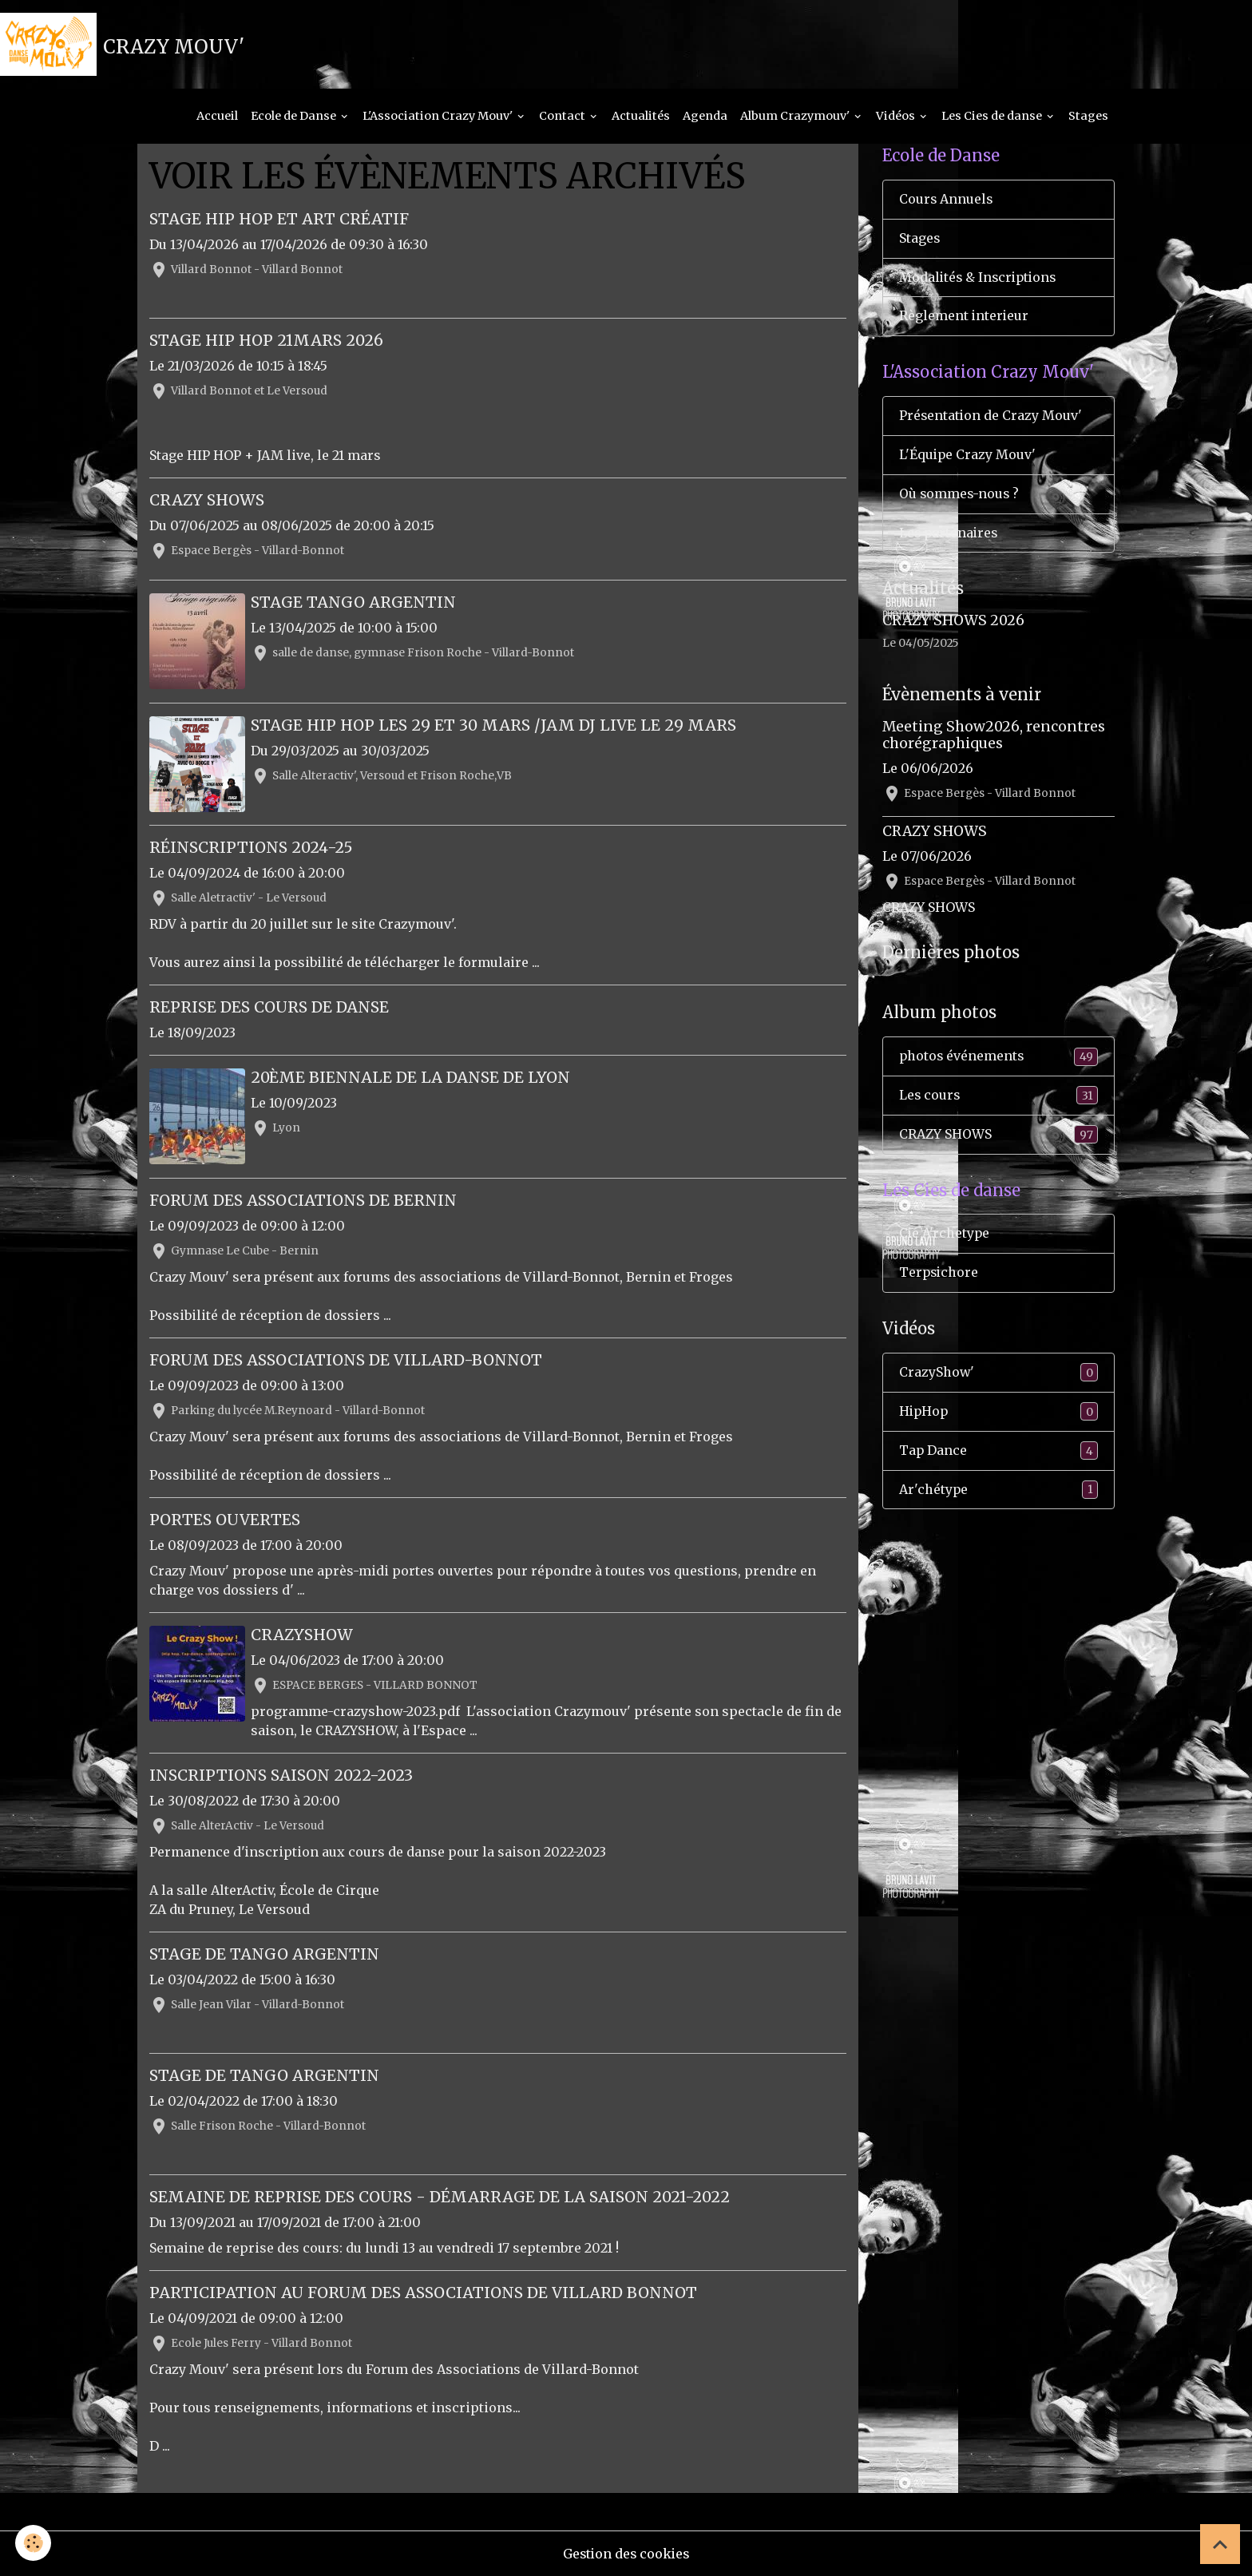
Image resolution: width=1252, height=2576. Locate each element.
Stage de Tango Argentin (264, 1954)
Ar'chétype (998, 1493)
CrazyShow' (998, 1376)
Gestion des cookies (626, 2554)
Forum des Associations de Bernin (303, 1200)
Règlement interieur (964, 319)
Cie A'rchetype (945, 1237)
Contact (563, 116)
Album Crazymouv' (796, 116)
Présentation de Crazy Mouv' (991, 418)
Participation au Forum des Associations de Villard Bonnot (423, 2292)
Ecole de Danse (295, 116)
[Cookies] (34, 2543)
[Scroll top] (1220, 2544)
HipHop (998, 1415)
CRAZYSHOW (303, 1634)
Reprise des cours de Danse (269, 1007)
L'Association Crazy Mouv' (439, 116)
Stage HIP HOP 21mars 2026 (266, 341)
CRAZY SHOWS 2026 (953, 623)
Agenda (705, 116)
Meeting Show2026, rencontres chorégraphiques (993, 737)
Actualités (641, 116)
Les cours (998, 1098)
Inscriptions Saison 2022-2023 (281, 1775)
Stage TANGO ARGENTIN (354, 603)
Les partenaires (949, 536)
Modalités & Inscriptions (980, 279)
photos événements (998, 1059)
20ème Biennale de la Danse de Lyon (411, 1078)
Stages (1088, 116)
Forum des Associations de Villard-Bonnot (345, 1359)
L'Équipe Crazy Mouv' (968, 458)
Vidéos (896, 116)
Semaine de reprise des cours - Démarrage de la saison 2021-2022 (439, 2196)
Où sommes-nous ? (960, 497)
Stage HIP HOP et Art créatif (279, 219)
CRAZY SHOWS (206, 501)
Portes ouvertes (224, 1519)
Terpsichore (940, 1276)
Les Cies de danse (992, 116)
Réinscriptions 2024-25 (251, 848)
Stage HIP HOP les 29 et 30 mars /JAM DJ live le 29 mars (494, 725)
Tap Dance (998, 1454)
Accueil (217, 116)
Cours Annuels (946, 201)
